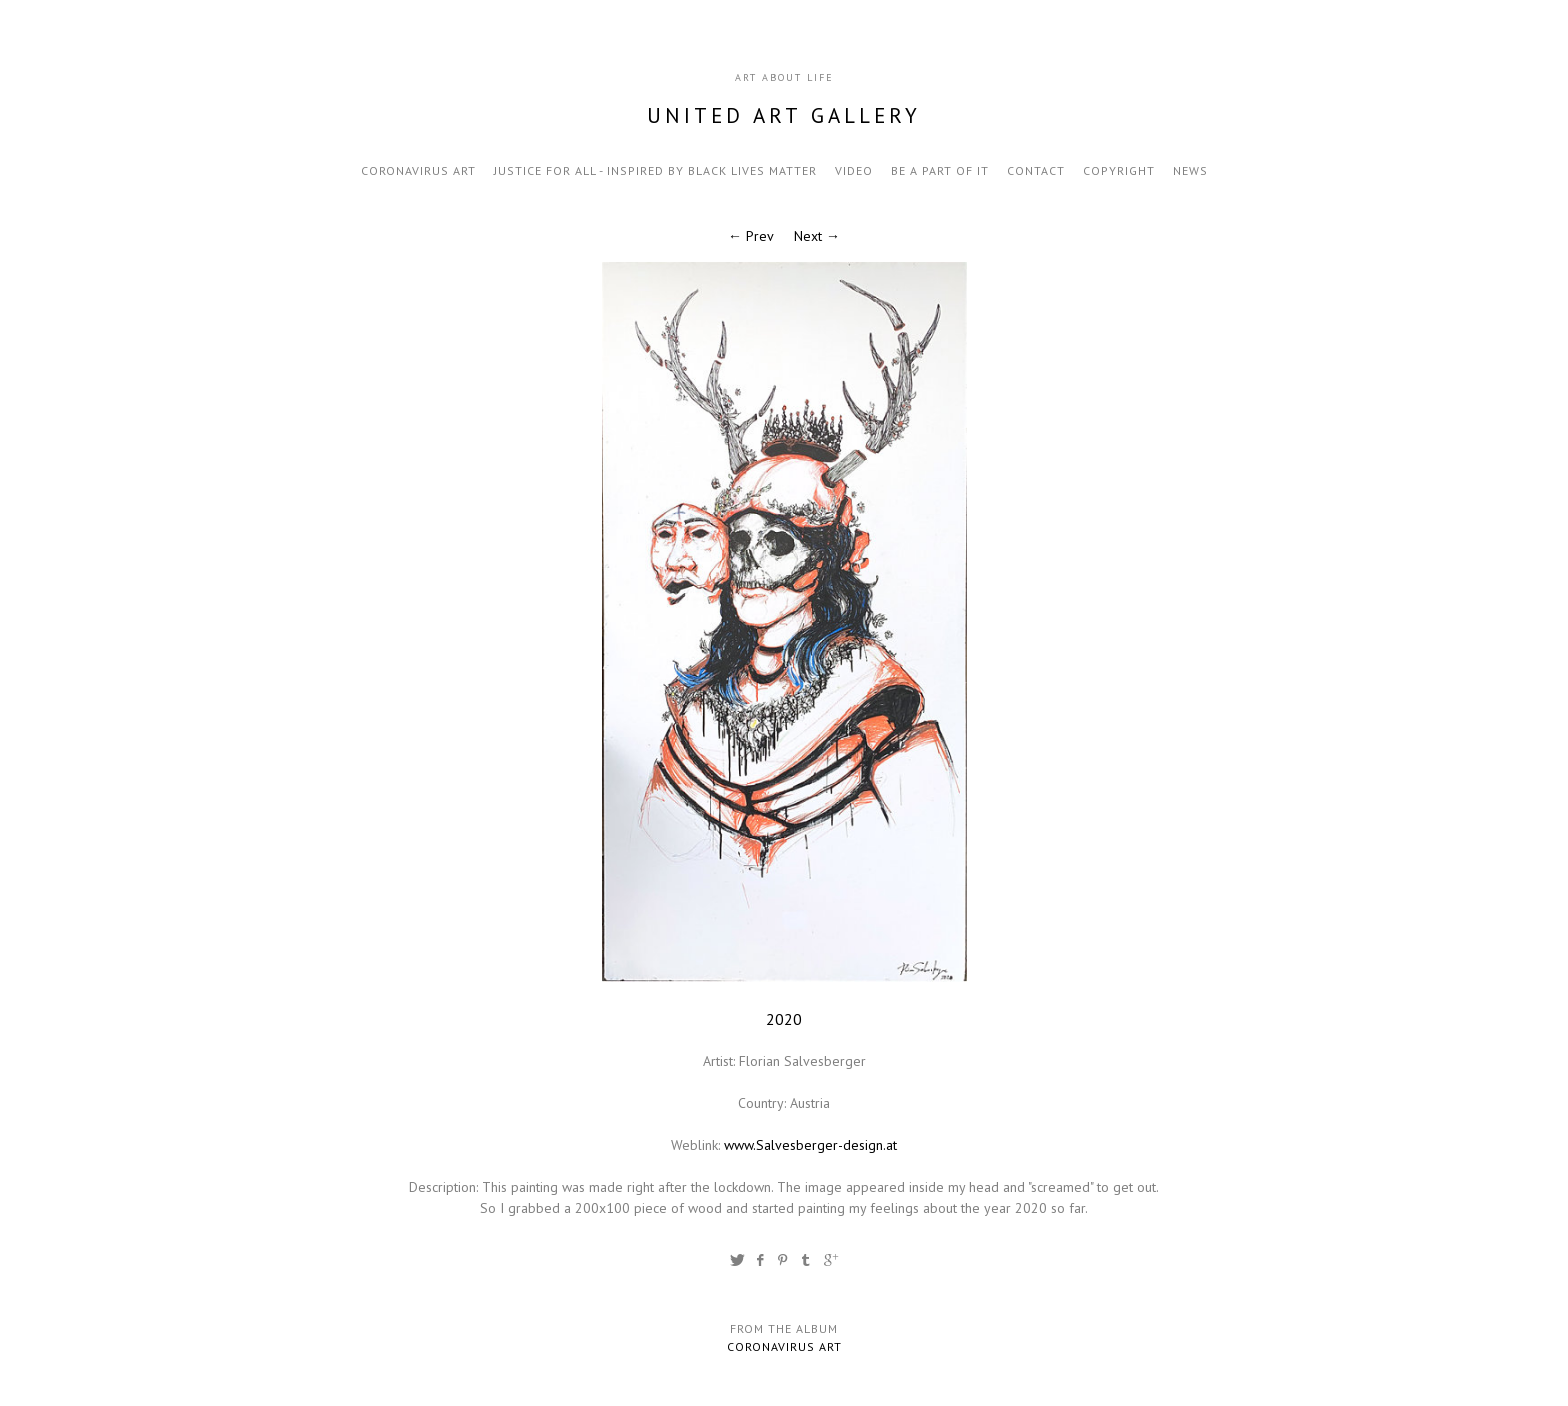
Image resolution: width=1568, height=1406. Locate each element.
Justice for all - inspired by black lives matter (655, 170)
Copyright (1119, 170)
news (1190, 170)
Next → (817, 236)
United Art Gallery (784, 115)
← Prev (751, 236)
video (854, 170)
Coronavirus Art (418, 170)
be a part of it (940, 170)
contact (1036, 170)
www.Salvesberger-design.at (810, 1145)
